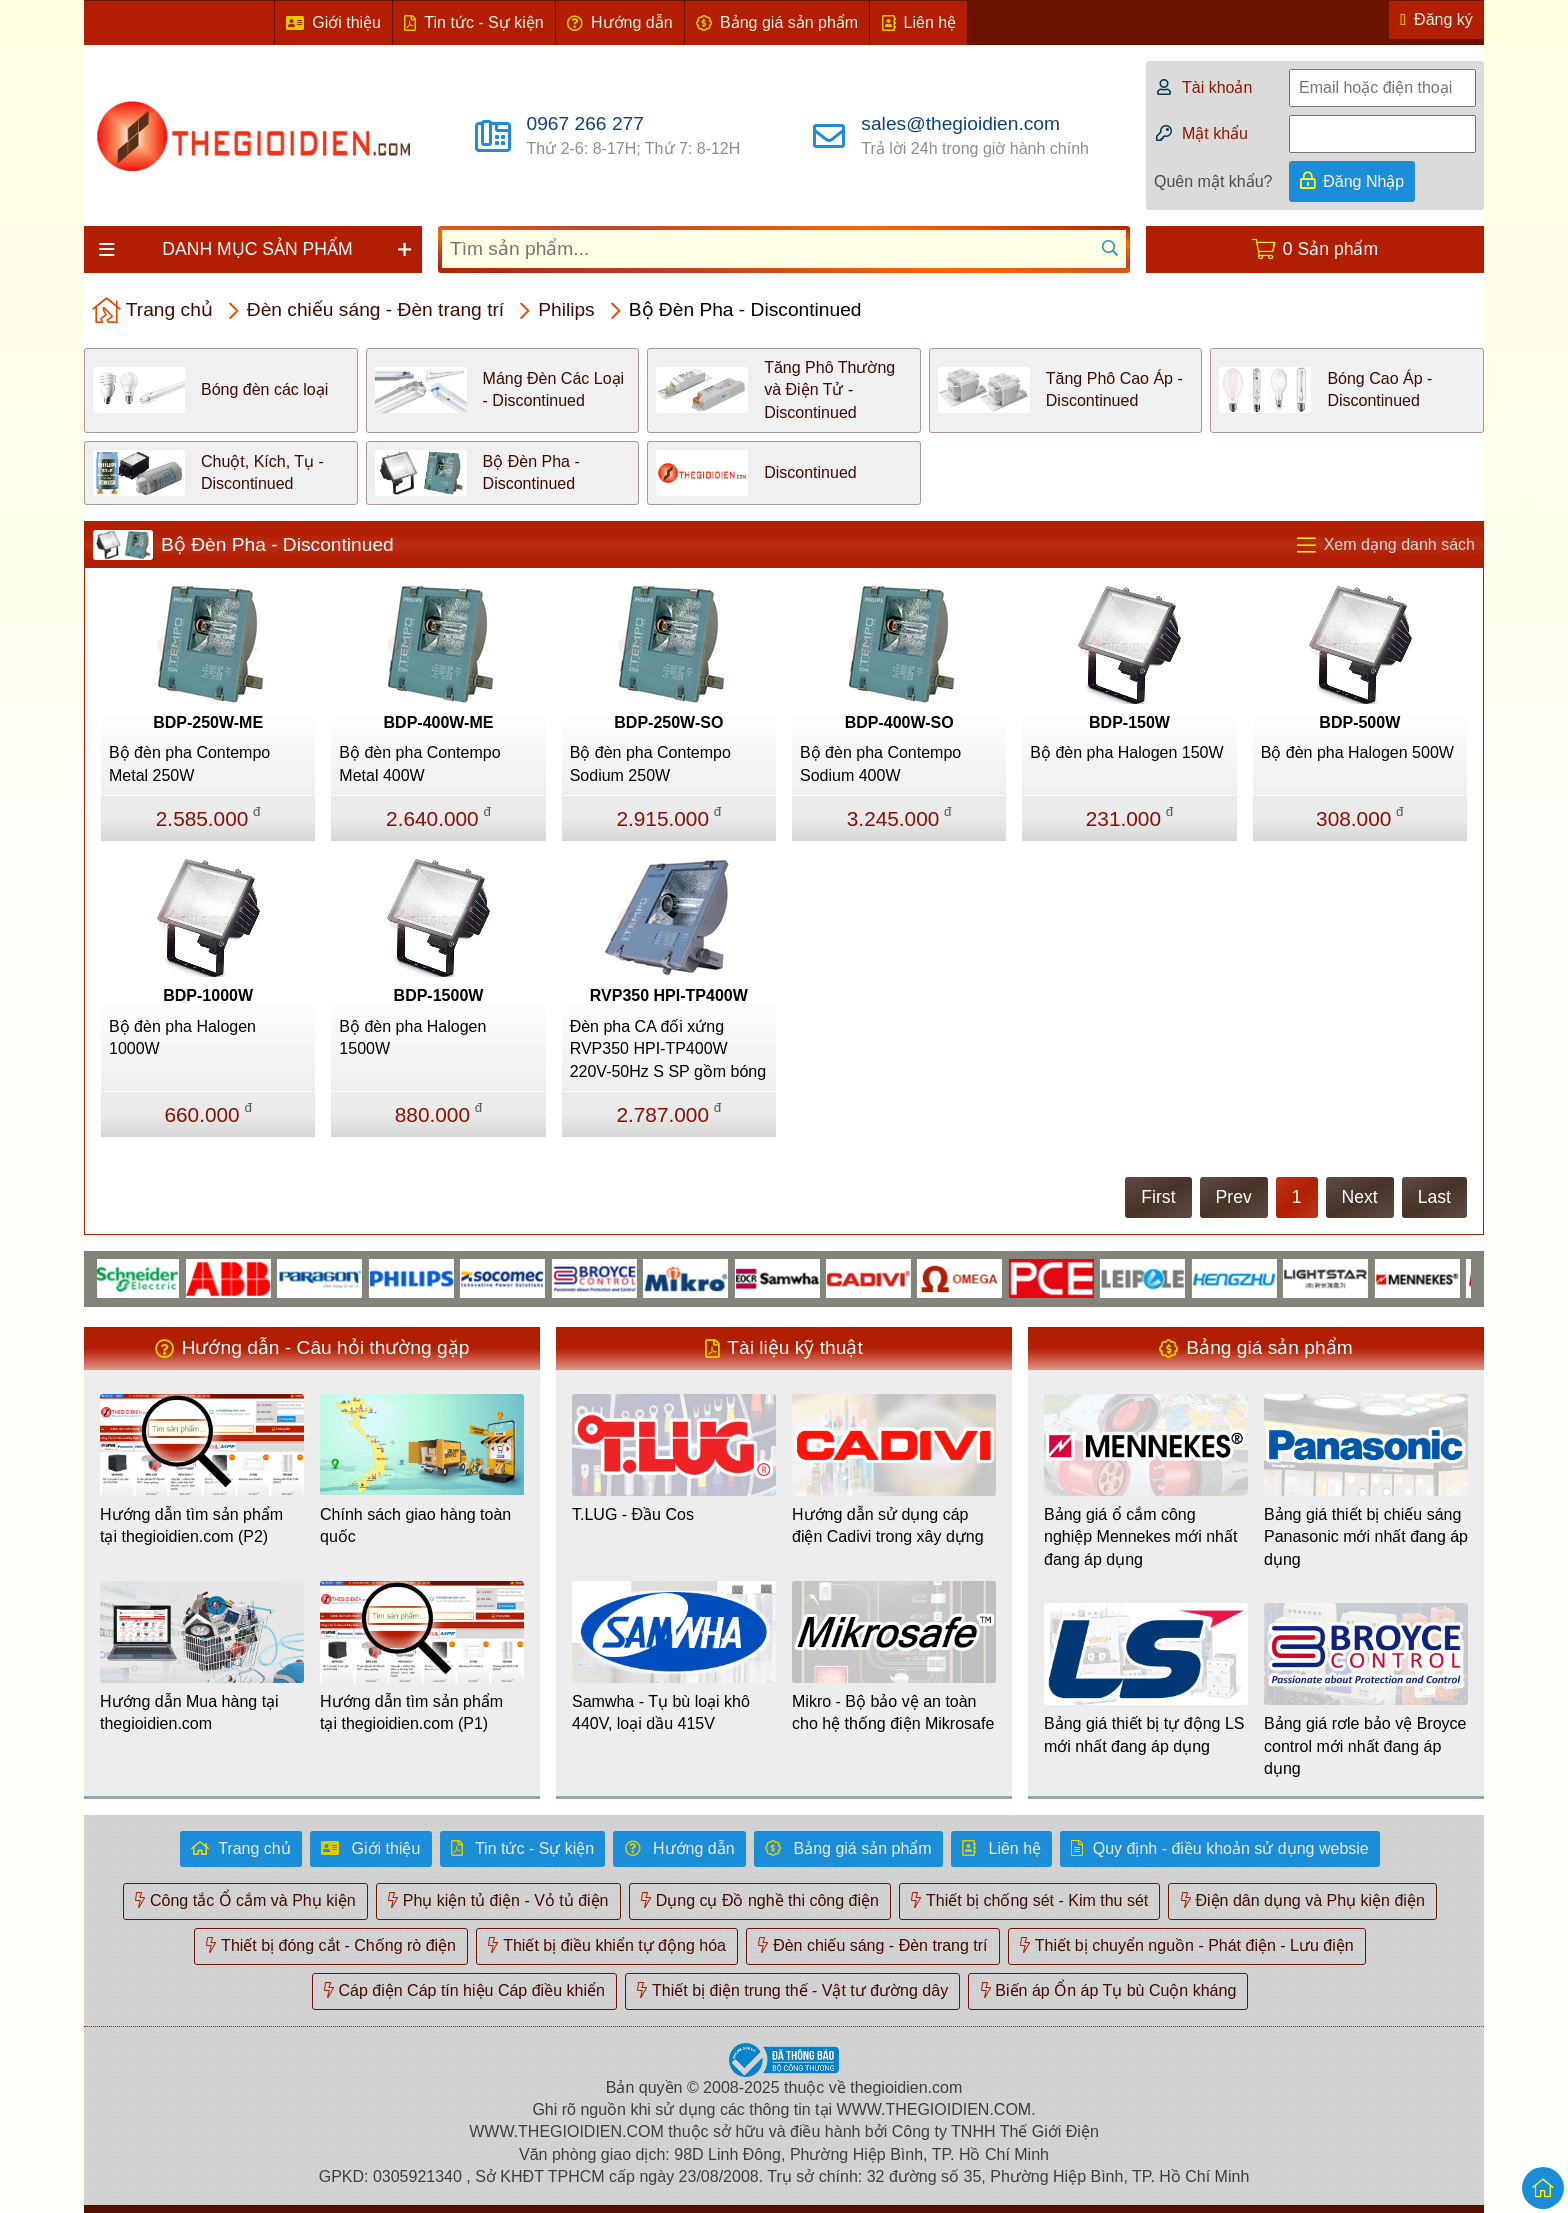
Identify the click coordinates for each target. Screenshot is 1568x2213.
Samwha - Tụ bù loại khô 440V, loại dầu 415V (661, 1712)
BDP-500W (1359, 722)
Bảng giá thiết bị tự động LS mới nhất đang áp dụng (1144, 1734)
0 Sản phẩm (1330, 249)
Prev (1234, 1197)
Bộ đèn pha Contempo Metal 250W (189, 763)
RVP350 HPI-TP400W (669, 995)
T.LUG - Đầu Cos (633, 1514)
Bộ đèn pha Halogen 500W (1357, 752)
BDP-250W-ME (208, 722)
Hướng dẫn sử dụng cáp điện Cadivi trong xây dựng (888, 1525)
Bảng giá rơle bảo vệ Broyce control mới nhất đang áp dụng (1365, 1746)
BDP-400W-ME (439, 722)
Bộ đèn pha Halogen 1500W (412, 1037)
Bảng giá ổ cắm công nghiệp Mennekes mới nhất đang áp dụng (1140, 1537)
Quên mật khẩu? (1213, 181)
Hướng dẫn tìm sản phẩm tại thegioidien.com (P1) (411, 1712)
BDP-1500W (439, 995)
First (1158, 1197)
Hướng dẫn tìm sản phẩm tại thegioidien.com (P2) (191, 1525)
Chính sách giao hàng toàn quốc (415, 1525)
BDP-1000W (208, 995)
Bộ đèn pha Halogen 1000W (182, 1037)
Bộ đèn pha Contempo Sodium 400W (880, 763)
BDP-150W (1129, 722)
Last (1434, 1197)
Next (1360, 1197)
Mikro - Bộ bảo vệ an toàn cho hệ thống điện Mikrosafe (893, 1712)
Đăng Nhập (1363, 181)
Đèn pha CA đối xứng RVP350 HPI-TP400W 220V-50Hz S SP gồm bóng (668, 1049)
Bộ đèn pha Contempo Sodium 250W (650, 763)
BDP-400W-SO (899, 722)
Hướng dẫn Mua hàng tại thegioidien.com (189, 1712)
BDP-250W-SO (668, 722)
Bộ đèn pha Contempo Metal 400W (419, 763)
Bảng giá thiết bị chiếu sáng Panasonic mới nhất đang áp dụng (1366, 1537)
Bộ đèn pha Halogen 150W (1126, 752)
